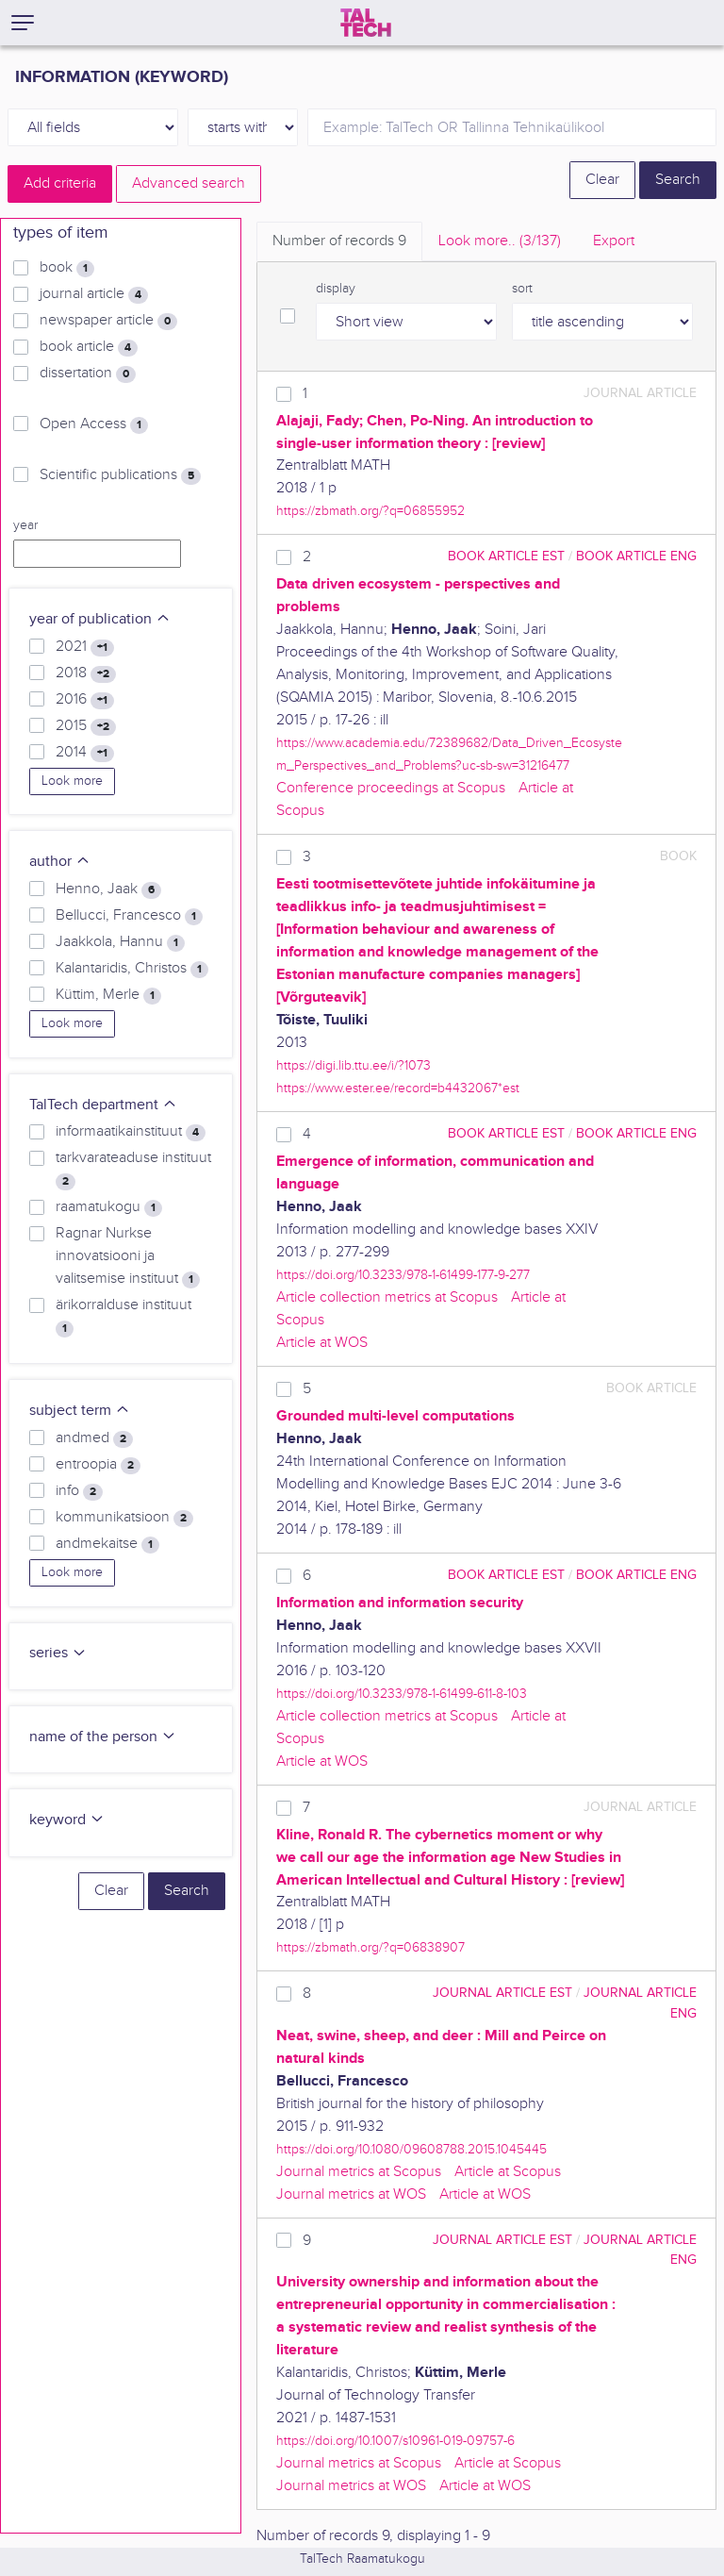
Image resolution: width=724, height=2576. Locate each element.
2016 (85, 699)
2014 (85, 752)
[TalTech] (365, 23)
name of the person (102, 1737)
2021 (85, 647)
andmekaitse (107, 1544)
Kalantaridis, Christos (132, 968)
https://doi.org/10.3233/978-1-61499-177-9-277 (403, 1275)
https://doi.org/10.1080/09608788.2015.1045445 (411, 2149)
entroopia (98, 1464)
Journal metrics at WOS (351, 2194)
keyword (67, 1820)
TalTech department (103, 1105)
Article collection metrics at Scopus (387, 1297)
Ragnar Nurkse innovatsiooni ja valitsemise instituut (128, 1256)
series (58, 1653)
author (59, 862)
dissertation (88, 373)
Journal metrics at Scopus (358, 2172)
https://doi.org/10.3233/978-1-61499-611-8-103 (401, 1694)
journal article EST (502, 1993)
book (67, 267)
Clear (602, 180)
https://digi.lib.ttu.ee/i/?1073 (353, 1065)
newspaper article (108, 320)
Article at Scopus (507, 2172)
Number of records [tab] (339, 241)
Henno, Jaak (108, 889)
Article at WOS (322, 1343)
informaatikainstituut (131, 1131)
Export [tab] (613, 241)
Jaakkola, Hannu (120, 942)
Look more (72, 781)
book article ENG (636, 556)
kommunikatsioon (124, 1517)
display (335, 288)
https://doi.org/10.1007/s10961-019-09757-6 (395, 2441)
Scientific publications (120, 475)
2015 (86, 726)
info (79, 1491)
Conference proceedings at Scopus (390, 788)
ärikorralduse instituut (123, 1317)
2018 (86, 673)
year (25, 525)
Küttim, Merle (108, 995)
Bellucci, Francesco (129, 915)
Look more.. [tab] (499, 241)
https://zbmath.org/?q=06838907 (370, 1947)
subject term (79, 1411)
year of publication (100, 619)
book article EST (506, 556)
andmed (94, 1438)
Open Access (94, 424)
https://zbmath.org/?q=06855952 (370, 511)
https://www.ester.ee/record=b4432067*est (397, 1088)
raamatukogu (109, 1207)
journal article (94, 294)
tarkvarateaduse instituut (133, 1169)
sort (522, 288)
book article (89, 347)
